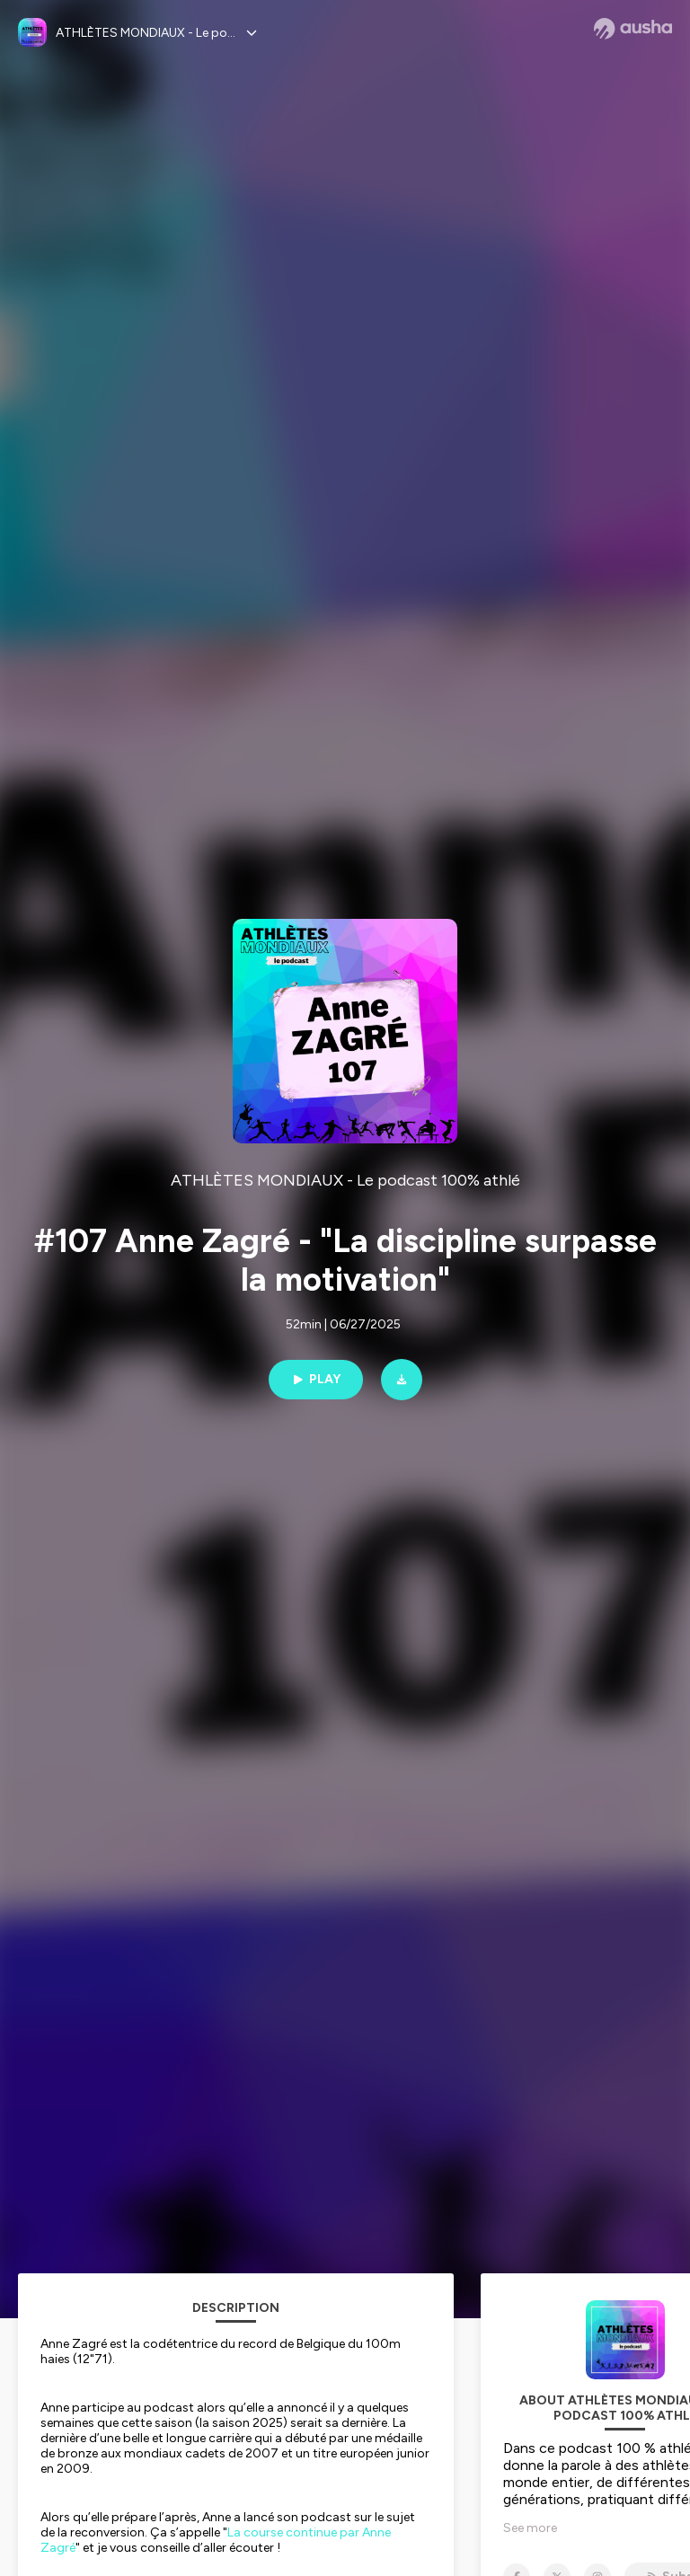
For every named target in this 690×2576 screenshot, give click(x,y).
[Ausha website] (633, 29)
